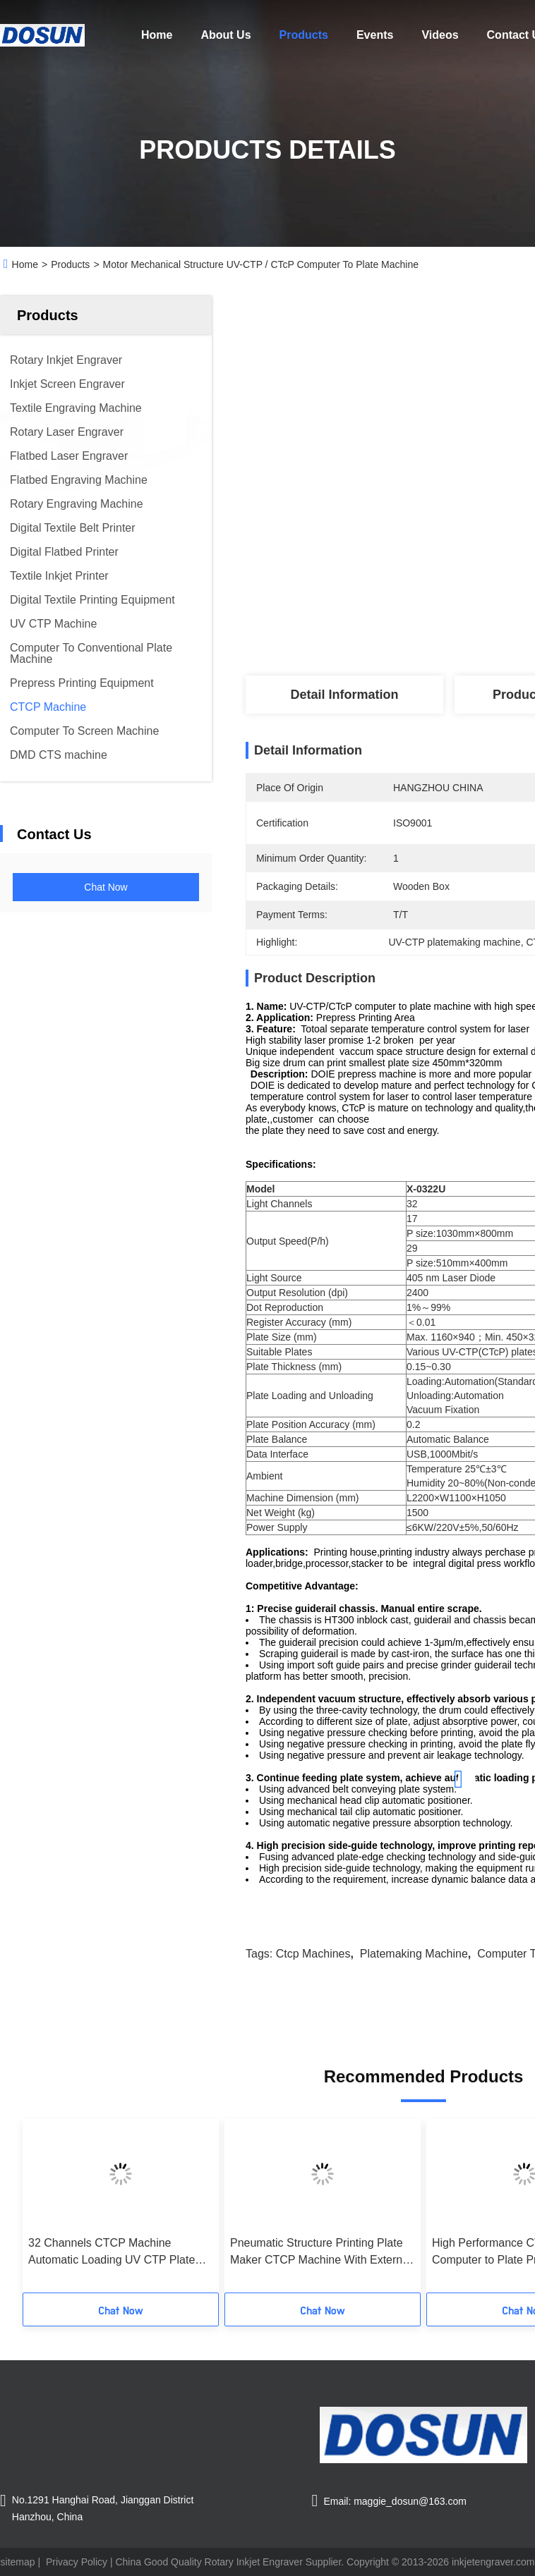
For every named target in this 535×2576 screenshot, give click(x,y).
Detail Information (344, 695)
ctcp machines (313, 1954)
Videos (439, 35)
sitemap (18, 2562)
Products (303, 35)
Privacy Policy (76, 2562)
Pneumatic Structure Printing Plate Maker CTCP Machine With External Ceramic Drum (320, 2253)
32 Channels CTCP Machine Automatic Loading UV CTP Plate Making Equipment (111, 2253)
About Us (225, 35)
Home (156, 35)
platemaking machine (414, 1954)
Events (374, 35)
